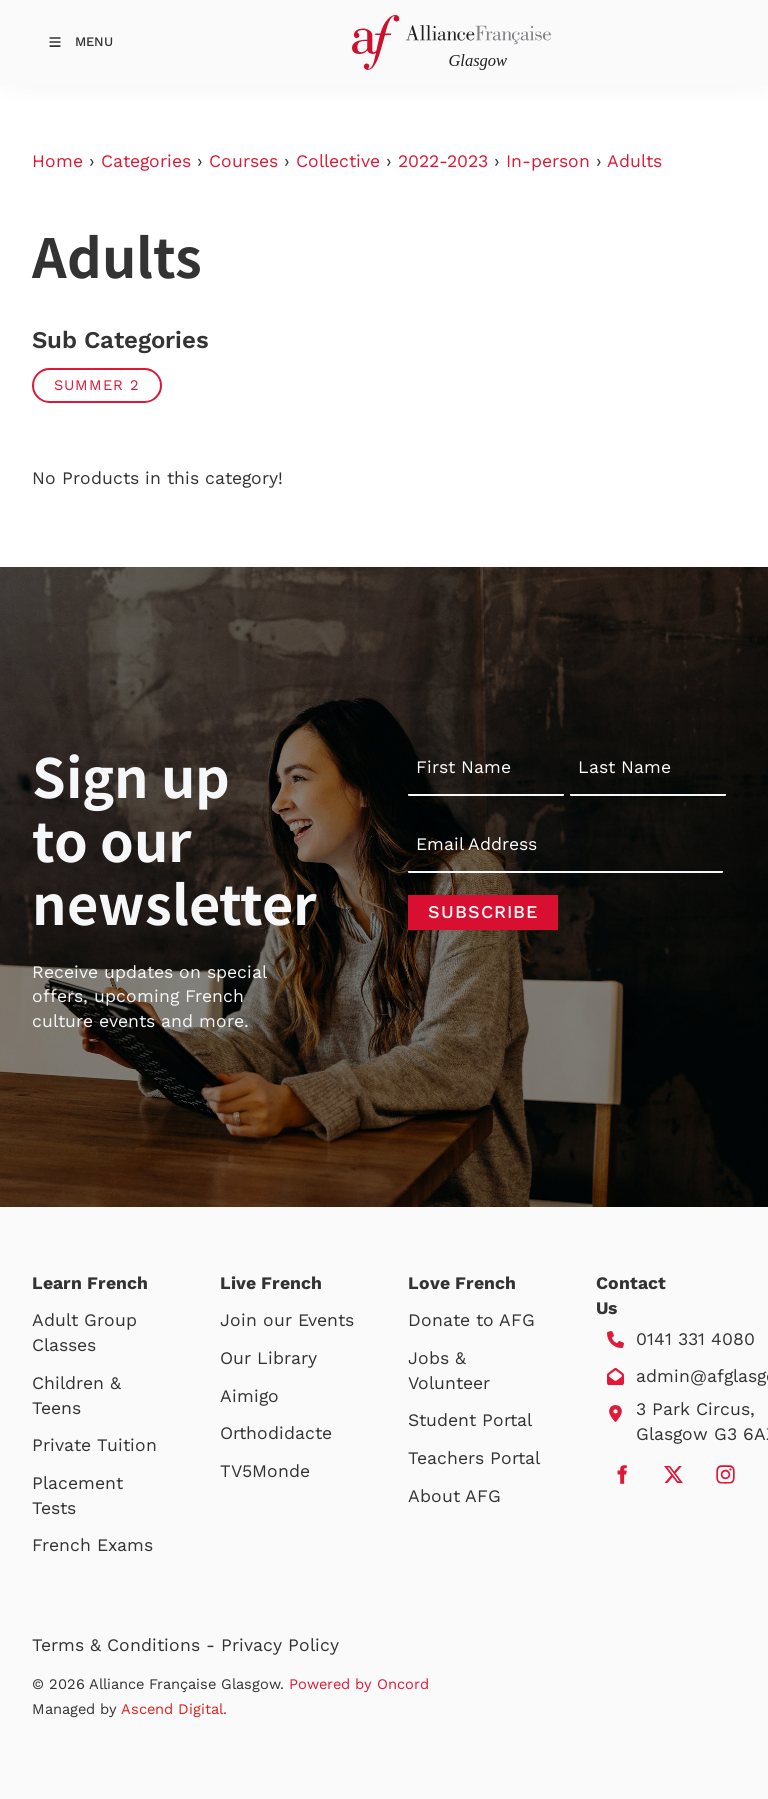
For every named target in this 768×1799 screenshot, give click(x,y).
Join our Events (287, 1320)
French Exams (92, 1545)
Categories (146, 161)
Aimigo (249, 1396)
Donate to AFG (471, 1320)
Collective (338, 161)
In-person (548, 161)
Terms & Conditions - (126, 1645)
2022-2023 (443, 161)
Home (57, 161)
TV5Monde (265, 1471)
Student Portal (470, 1420)
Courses (243, 161)
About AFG (454, 1496)
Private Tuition (94, 1445)
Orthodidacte (276, 1433)
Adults (634, 161)
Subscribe (483, 911)
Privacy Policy (280, 1645)
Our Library (268, 1358)
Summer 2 (97, 385)
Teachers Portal (474, 1458)
